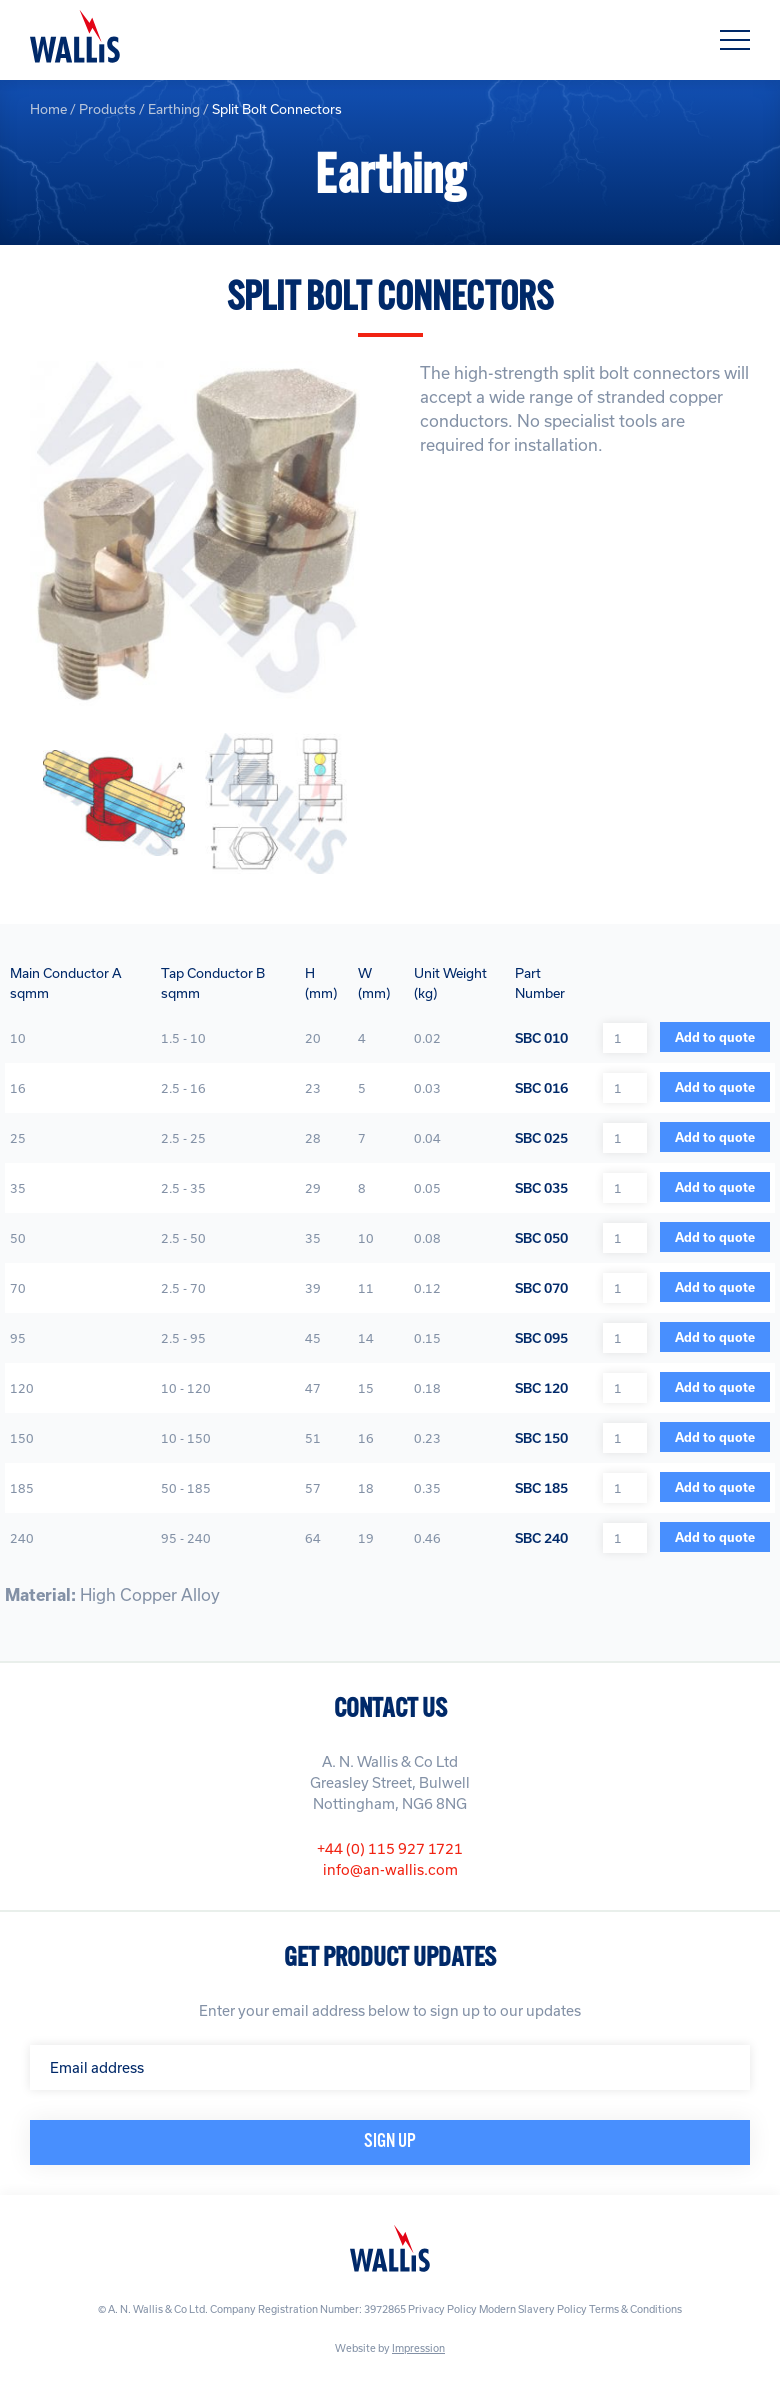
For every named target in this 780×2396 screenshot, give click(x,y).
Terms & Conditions (635, 2309)
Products (107, 109)
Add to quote (715, 1037)
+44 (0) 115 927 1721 (390, 1848)
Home (48, 109)
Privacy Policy (442, 2309)
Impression (418, 2348)
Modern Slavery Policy (533, 2309)
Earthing (174, 109)
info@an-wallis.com (390, 1869)
